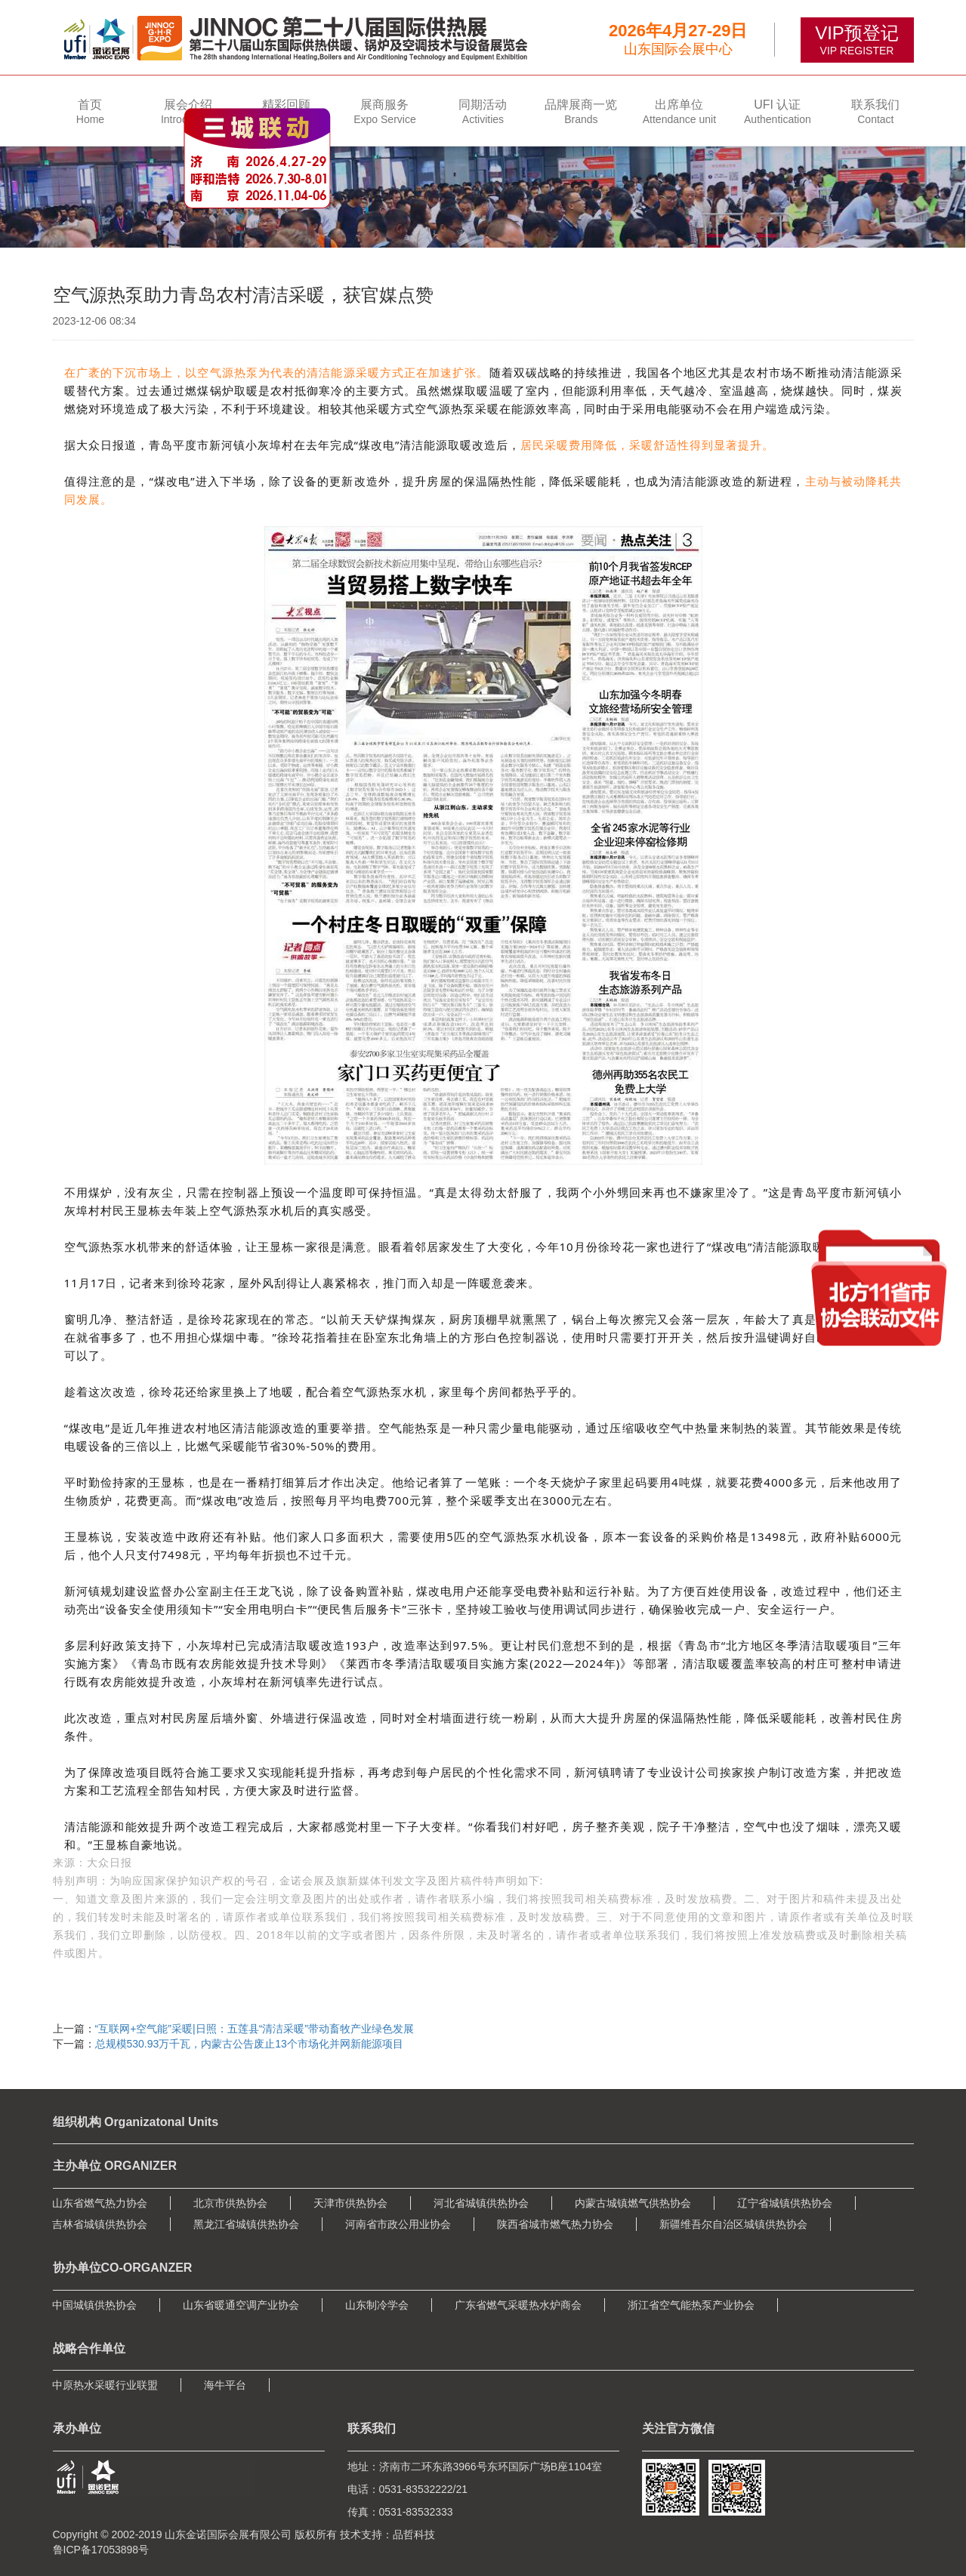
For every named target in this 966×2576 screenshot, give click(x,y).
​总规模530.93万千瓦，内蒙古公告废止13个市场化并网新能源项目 (249, 2044)
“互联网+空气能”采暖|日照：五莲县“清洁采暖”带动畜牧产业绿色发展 (254, 2029)
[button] (188, 110)
